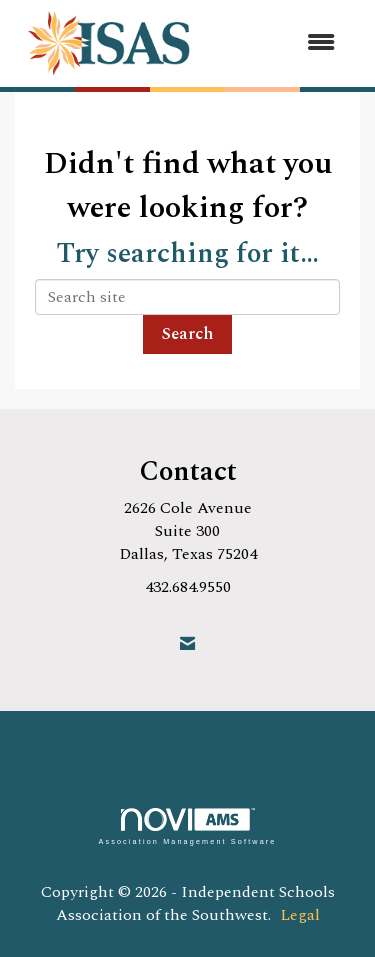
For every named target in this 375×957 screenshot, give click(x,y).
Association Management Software (187, 826)
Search (187, 334)
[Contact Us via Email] (187, 644)
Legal (300, 915)
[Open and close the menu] (280, 43)
